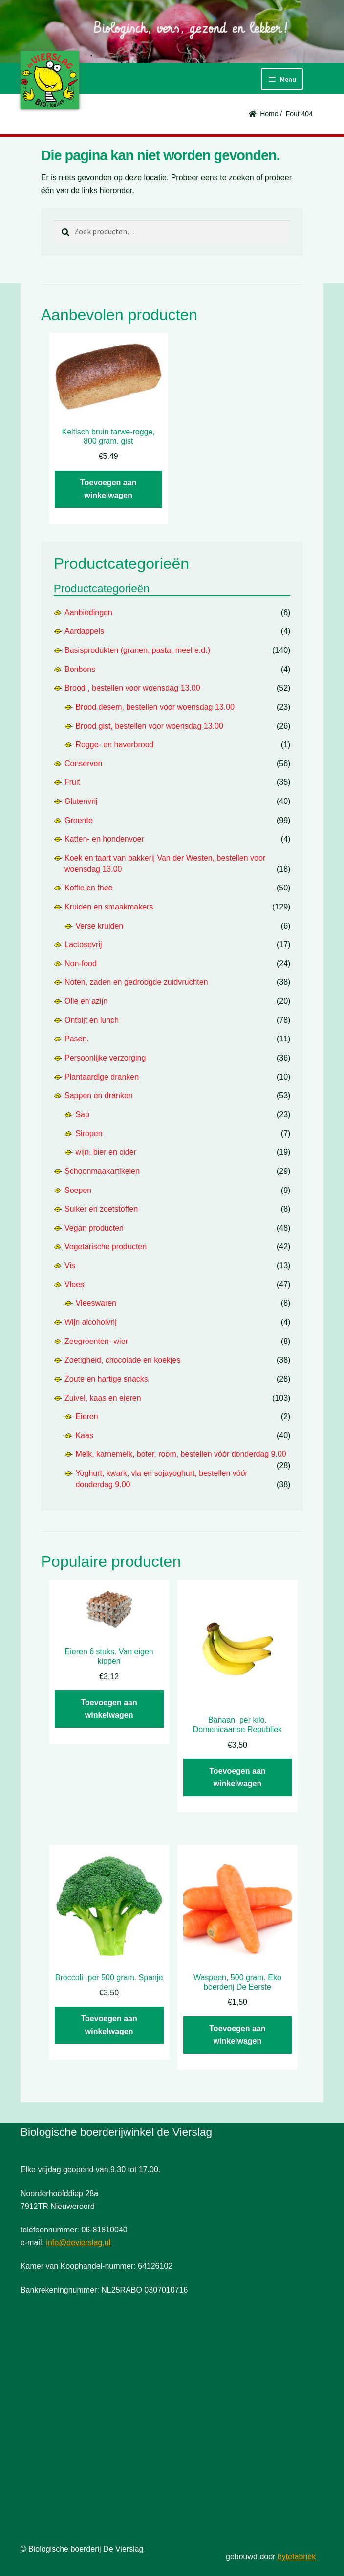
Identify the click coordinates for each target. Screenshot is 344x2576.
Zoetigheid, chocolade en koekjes (122, 1360)
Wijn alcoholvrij (90, 1322)
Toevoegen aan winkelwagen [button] (108, 488)
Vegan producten (94, 1228)
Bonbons (79, 669)
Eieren (86, 1416)
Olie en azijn (86, 1001)
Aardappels (84, 631)
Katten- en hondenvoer (104, 839)
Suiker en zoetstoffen (101, 1209)
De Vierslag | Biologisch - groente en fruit (50, 80)
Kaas (84, 1435)
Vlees (74, 1284)
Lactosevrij (83, 944)
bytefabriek (297, 2557)
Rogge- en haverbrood (114, 744)
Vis (69, 1265)
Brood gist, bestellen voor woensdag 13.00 (149, 726)
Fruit (72, 782)
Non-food (80, 963)
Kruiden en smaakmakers (108, 907)
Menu (288, 79)
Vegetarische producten (105, 1246)
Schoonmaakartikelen (102, 1171)
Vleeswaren (95, 1303)
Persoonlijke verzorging (105, 1058)
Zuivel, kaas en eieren (102, 1398)
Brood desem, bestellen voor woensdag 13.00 (155, 707)
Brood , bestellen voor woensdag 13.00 (132, 688)
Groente (78, 820)
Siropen (88, 1133)
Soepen (77, 1190)
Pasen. (76, 1039)
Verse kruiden (99, 926)
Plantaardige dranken (101, 1077)
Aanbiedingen (88, 612)
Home (269, 114)
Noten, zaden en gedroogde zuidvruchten (136, 982)
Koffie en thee (88, 888)
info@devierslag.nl (78, 2242)
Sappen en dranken (98, 1095)
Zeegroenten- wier (96, 1341)
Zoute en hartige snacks (106, 1379)
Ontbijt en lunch (91, 1020)
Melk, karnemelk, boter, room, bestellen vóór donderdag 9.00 (180, 1454)
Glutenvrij (81, 801)
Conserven (83, 763)
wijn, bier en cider (105, 1152)
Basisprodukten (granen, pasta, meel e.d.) (137, 650)
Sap (82, 1114)
